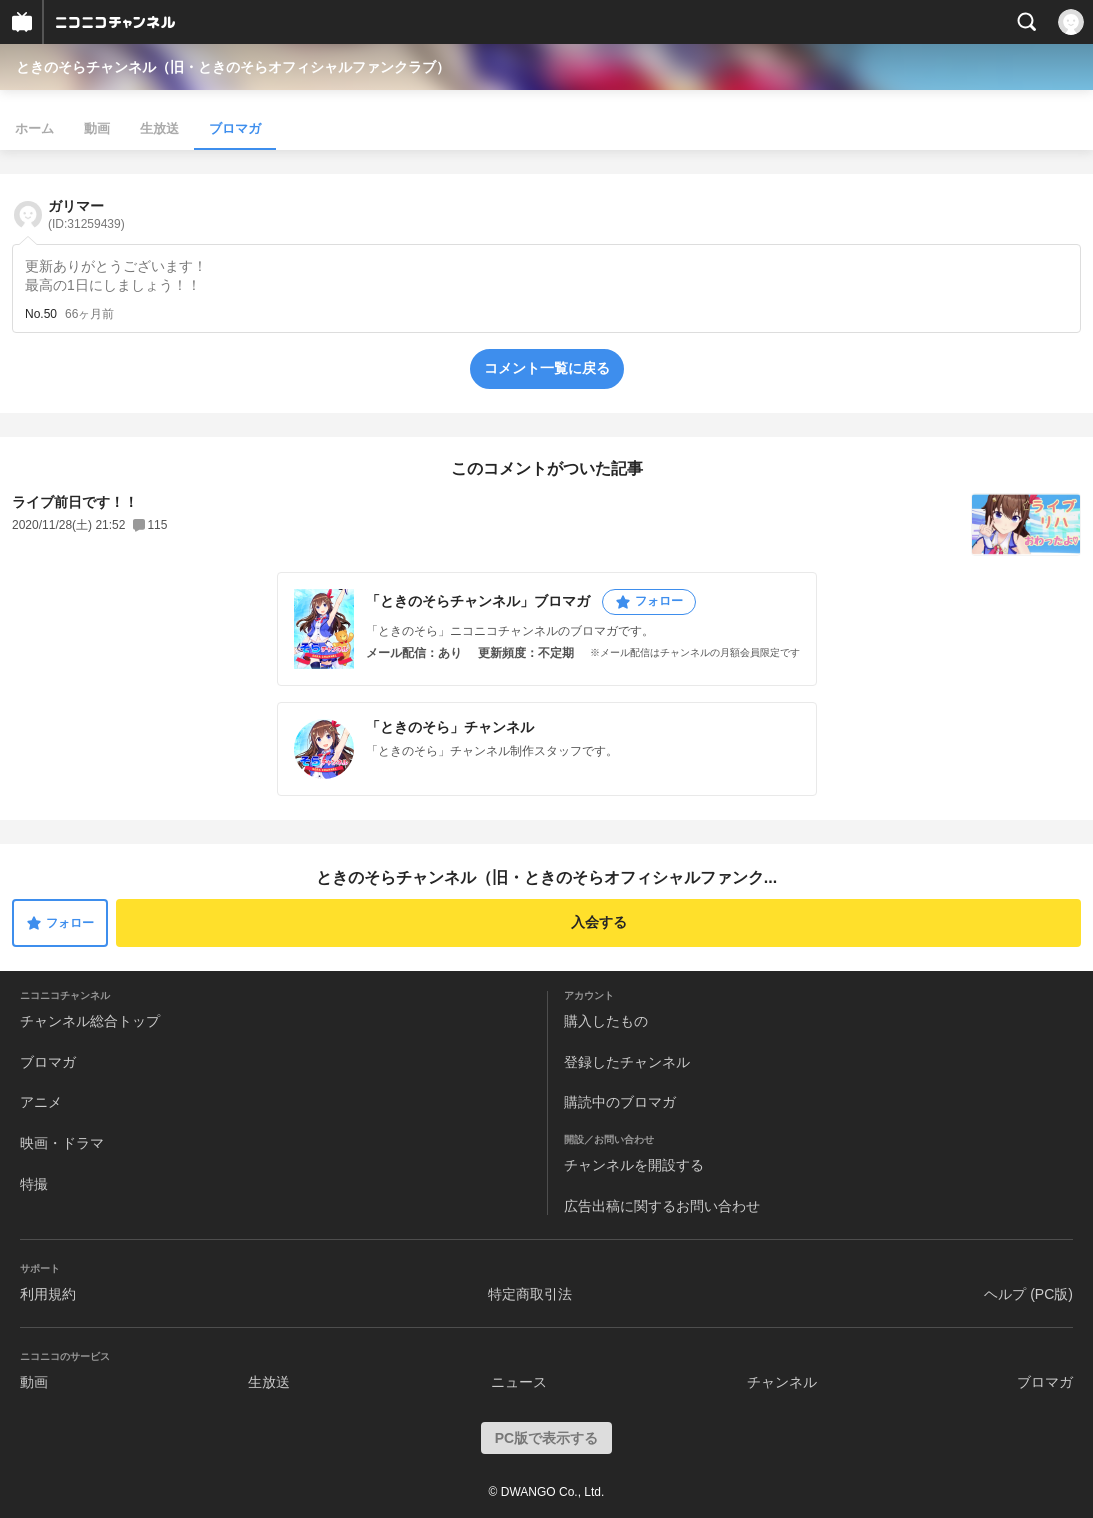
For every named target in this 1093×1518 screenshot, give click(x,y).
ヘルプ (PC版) (1028, 1294)
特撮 (34, 1184)
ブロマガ (235, 128)
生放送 (159, 128)
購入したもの (606, 1021)
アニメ (41, 1102)
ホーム (34, 128)
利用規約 (48, 1294)
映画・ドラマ (62, 1143)
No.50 (41, 314)
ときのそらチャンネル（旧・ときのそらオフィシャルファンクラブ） (233, 67)
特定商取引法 (530, 1294)
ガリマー (86, 214)
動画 (97, 128)
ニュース (519, 1382)
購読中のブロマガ (620, 1102)
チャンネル (782, 1382)
